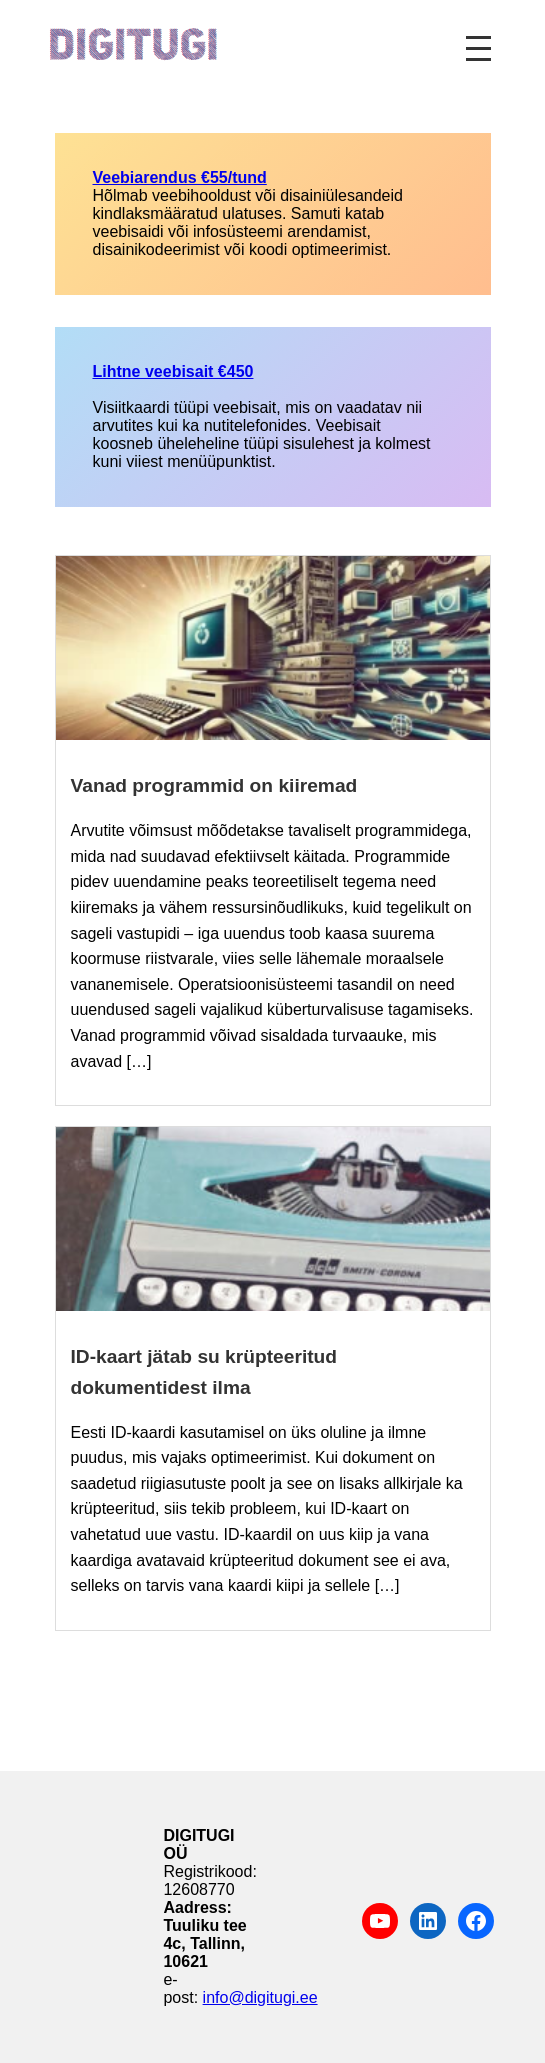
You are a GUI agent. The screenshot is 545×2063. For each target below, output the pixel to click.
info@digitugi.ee (260, 1997)
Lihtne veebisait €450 (173, 371)
